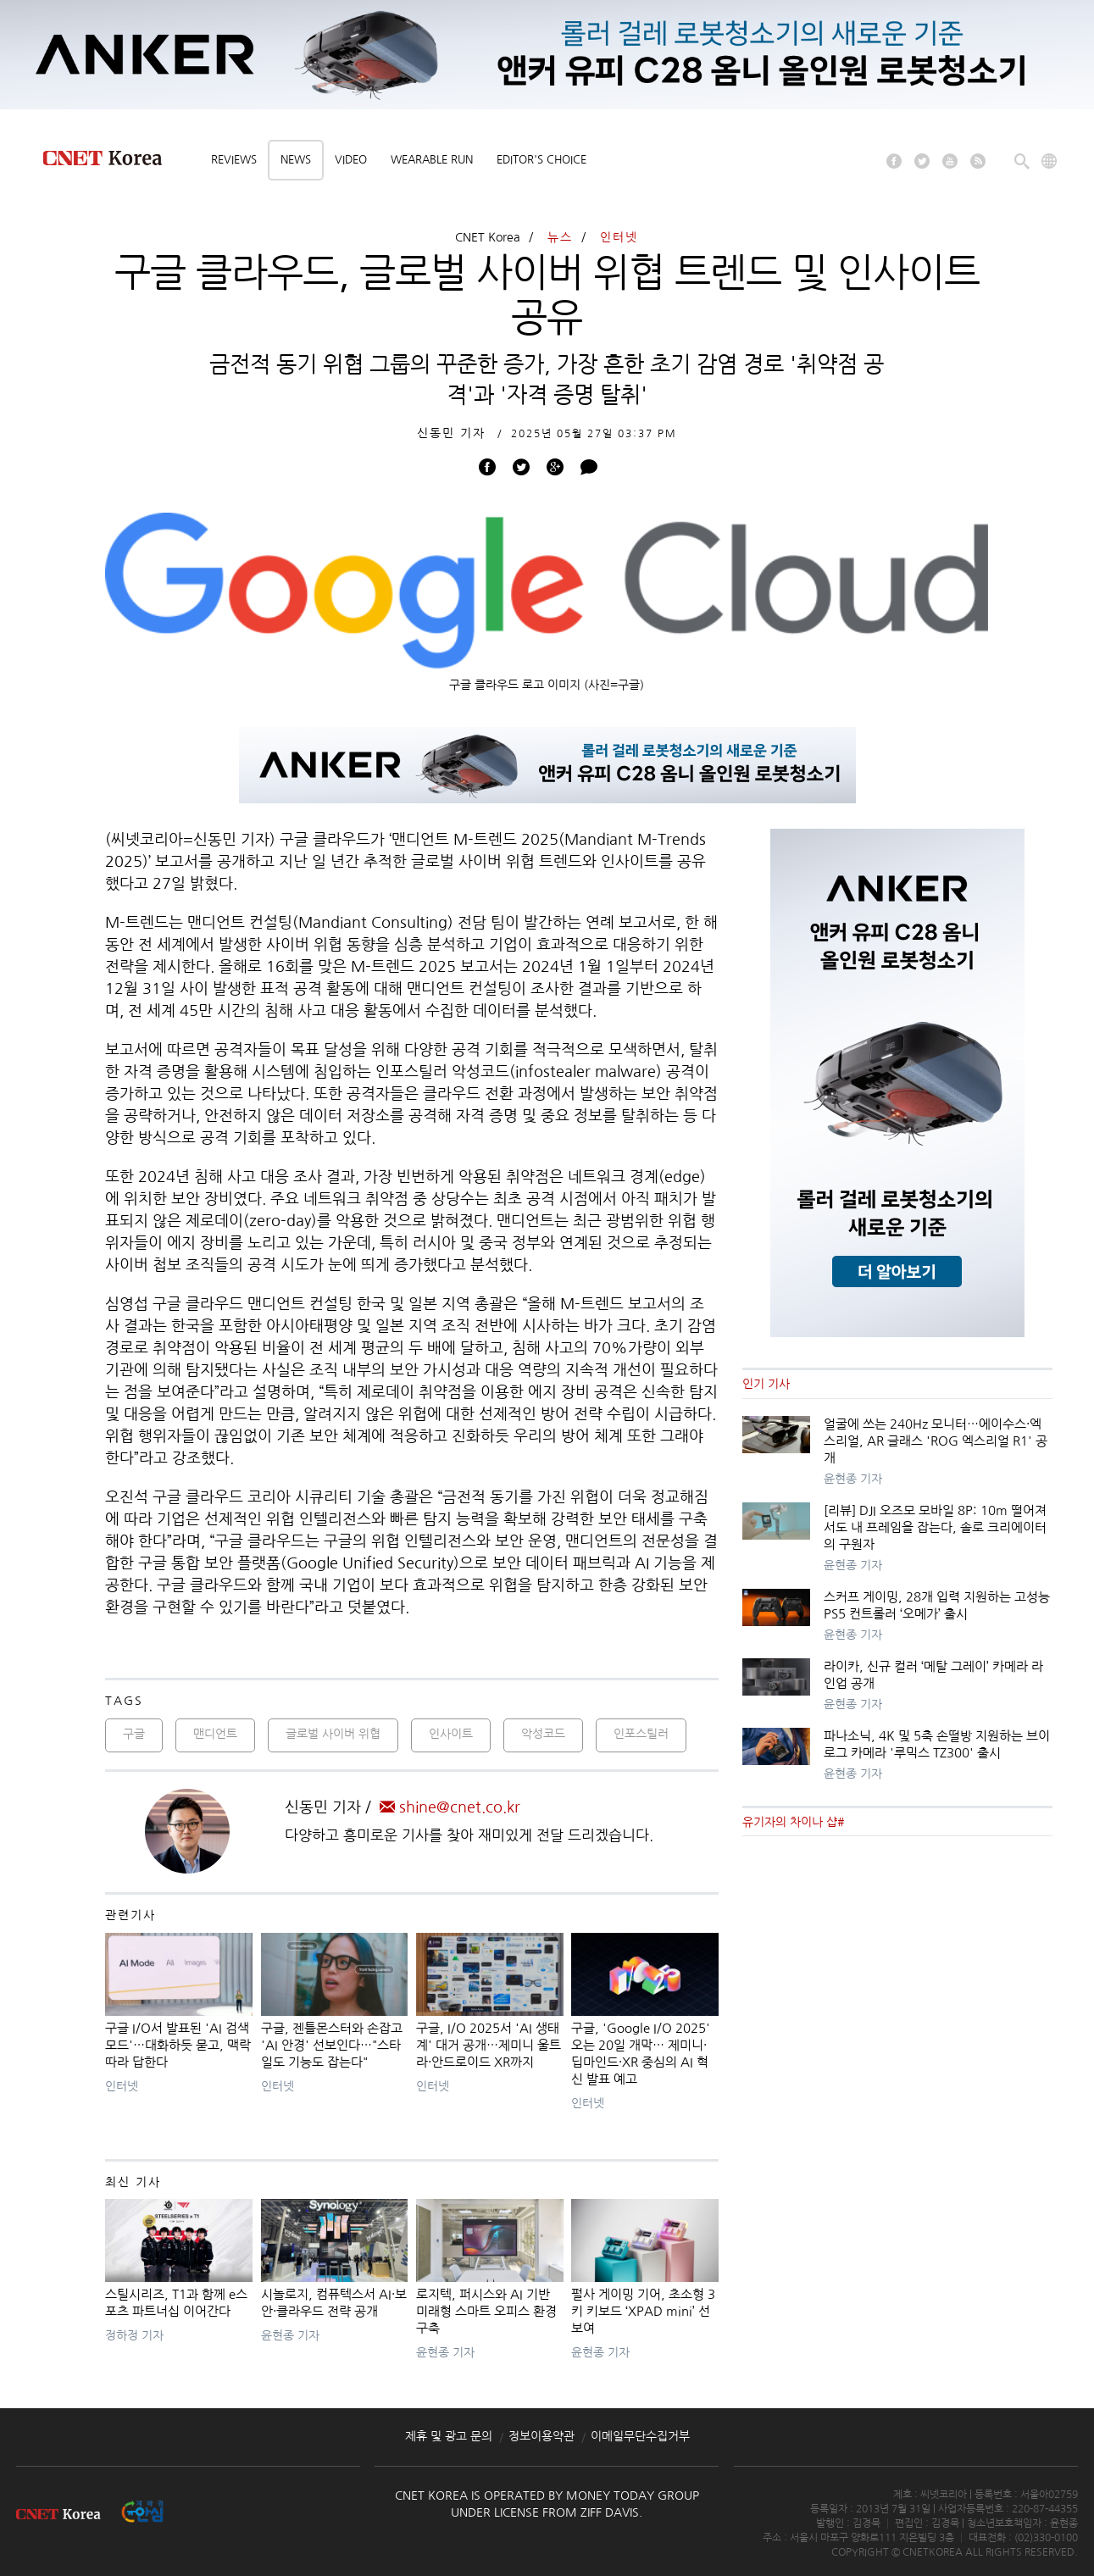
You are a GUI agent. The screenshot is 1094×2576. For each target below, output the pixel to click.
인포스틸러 (641, 1734)
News (295, 159)
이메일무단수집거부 (640, 2436)
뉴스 (560, 237)
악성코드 (543, 1734)
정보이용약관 (541, 2436)
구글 (134, 1734)
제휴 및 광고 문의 (448, 2436)
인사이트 (451, 1734)
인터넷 (619, 237)
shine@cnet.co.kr (450, 1807)
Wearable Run (432, 159)
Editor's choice (541, 159)
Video (351, 159)
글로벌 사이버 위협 (333, 1734)
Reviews (234, 159)
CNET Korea (487, 237)
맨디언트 (215, 1734)
